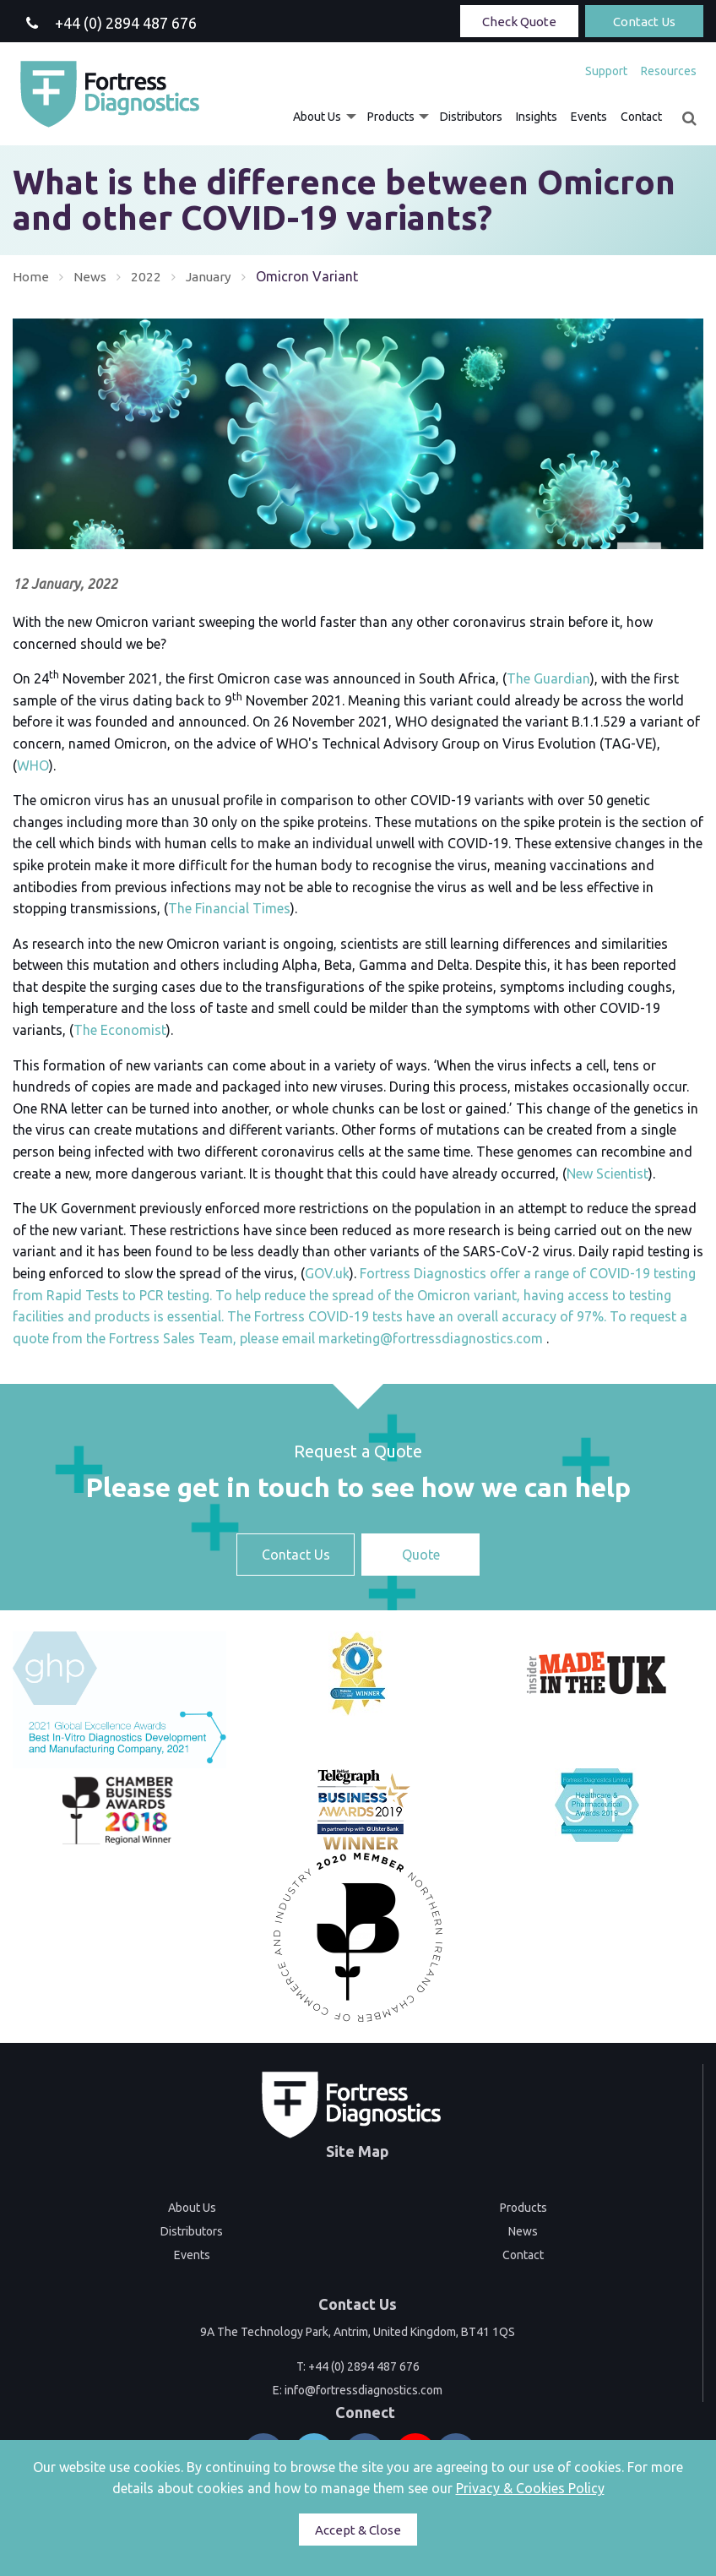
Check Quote (519, 21)
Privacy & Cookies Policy (530, 2488)
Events (589, 116)
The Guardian (548, 678)
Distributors (471, 116)
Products (391, 116)
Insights (536, 116)
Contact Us (644, 21)
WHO (33, 765)
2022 (146, 276)
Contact (641, 116)
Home (31, 276)
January (210, 276)
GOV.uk (327, 1273)
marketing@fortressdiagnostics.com (430, 1338)
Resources (669, 71)
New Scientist (607, 1173)
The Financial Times (229, 908)
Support (606, 71)
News (89, 276)
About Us (317, 116)
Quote (421, 1554)
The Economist (119, 1029)
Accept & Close (358, 2530)
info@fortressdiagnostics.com (363, 2390)
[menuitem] (606, 71)
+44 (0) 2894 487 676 (364, 2366)
